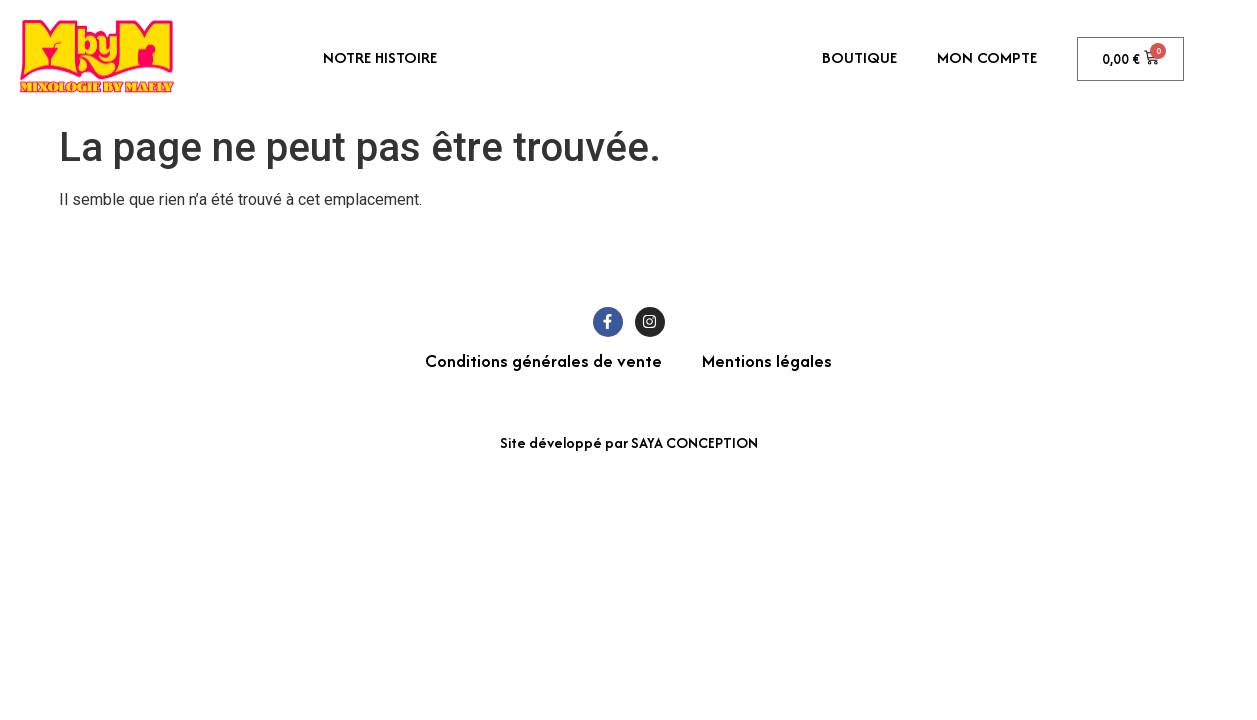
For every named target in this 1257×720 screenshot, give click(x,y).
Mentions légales (767, 360)
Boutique (859, 57)
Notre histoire (380, 57)
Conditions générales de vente (543, 360)
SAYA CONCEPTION (694, 442)
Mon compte (987, 57)
